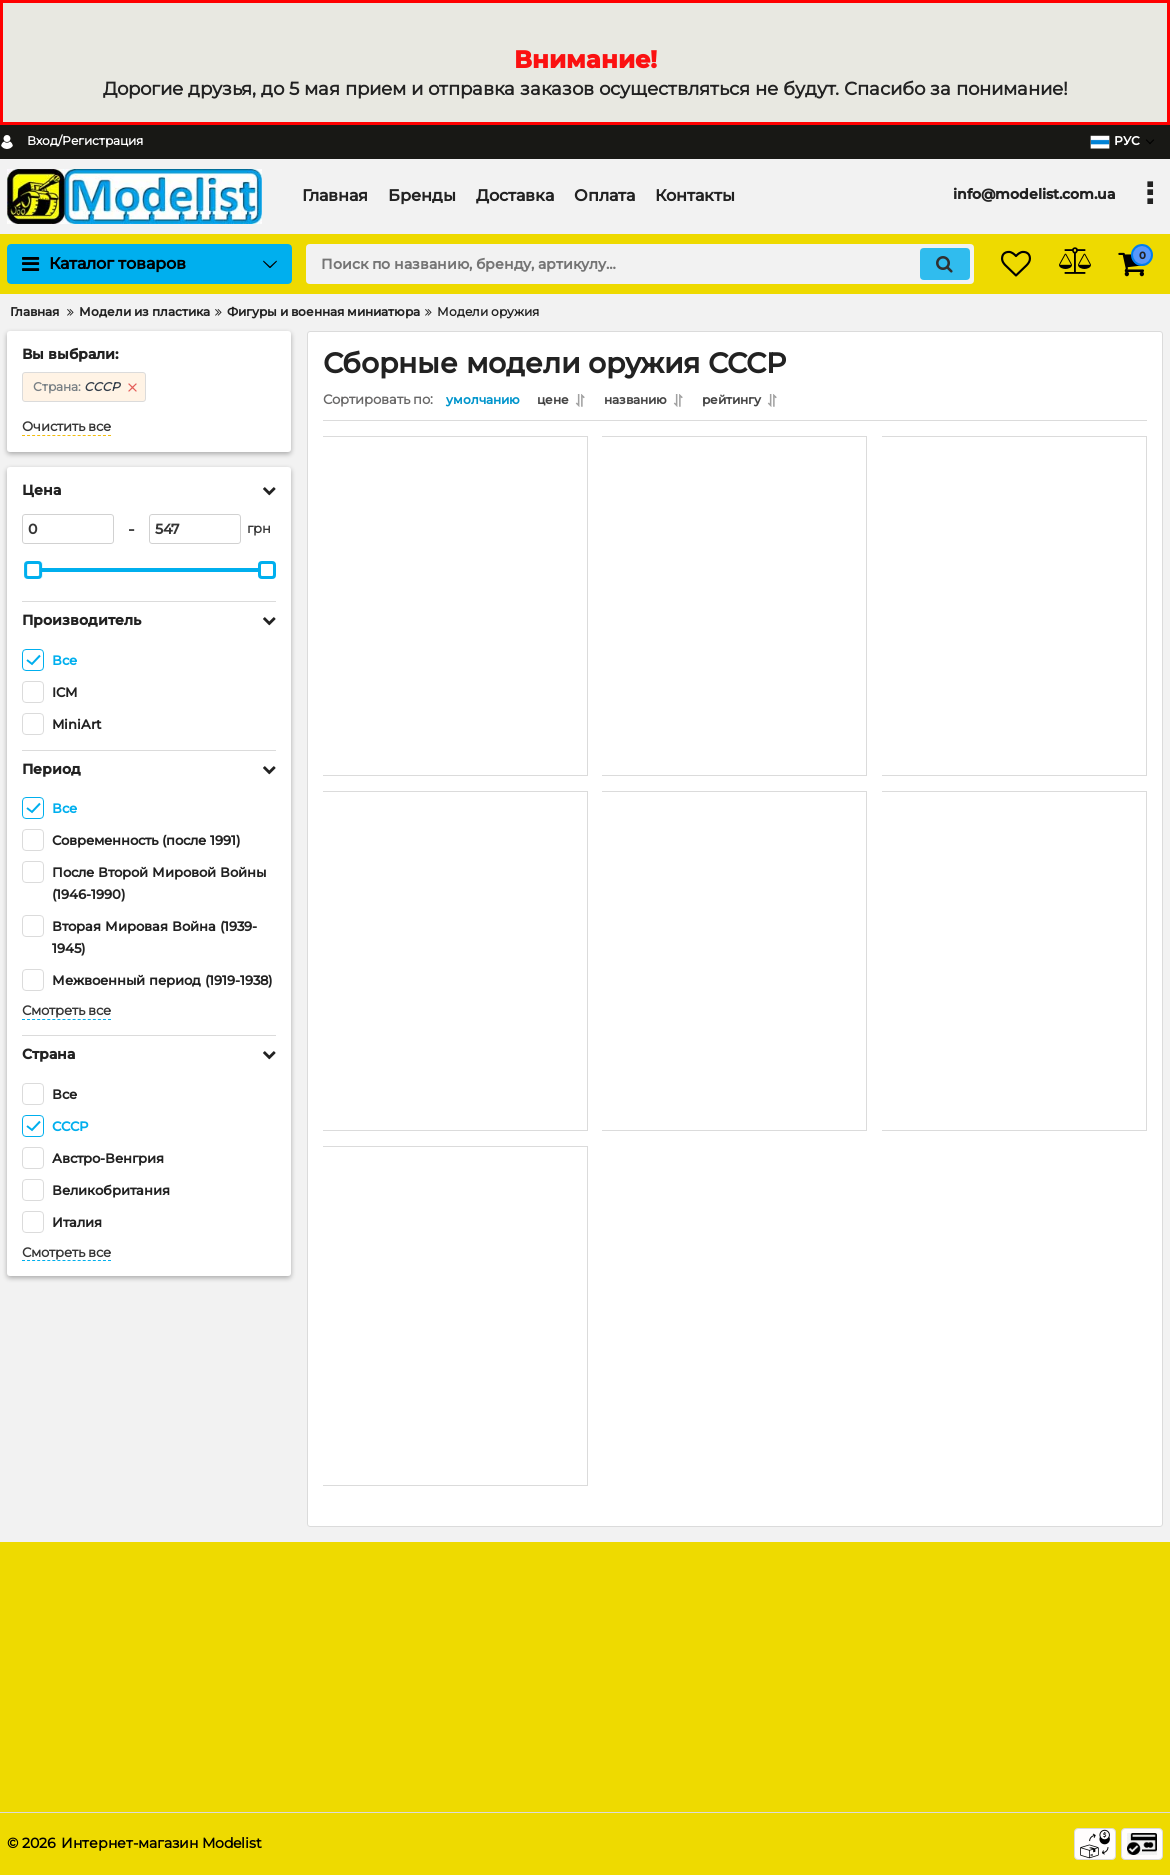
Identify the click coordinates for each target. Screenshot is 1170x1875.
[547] (195, 529)
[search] (622, 264)
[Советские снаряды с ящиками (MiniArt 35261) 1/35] (1014, 552)
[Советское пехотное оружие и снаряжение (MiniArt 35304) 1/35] (455, 552)
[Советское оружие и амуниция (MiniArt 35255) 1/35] (455, 907)
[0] (68, 529)
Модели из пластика (676, 1628)
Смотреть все (66, 1010)
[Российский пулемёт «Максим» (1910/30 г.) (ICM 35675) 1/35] (455, 1262)
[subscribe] (1024, 1662)
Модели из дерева (669, 1655)
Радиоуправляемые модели (699, 1682)
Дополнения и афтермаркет (699, 1736)
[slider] (33, 570)
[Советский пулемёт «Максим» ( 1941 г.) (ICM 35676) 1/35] (1014, 907)
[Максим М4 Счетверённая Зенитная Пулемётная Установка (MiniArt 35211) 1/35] (734, 907)
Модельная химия (668, 1709)
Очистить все (66, 426)
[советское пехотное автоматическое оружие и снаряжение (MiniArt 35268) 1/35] (734, 552)
